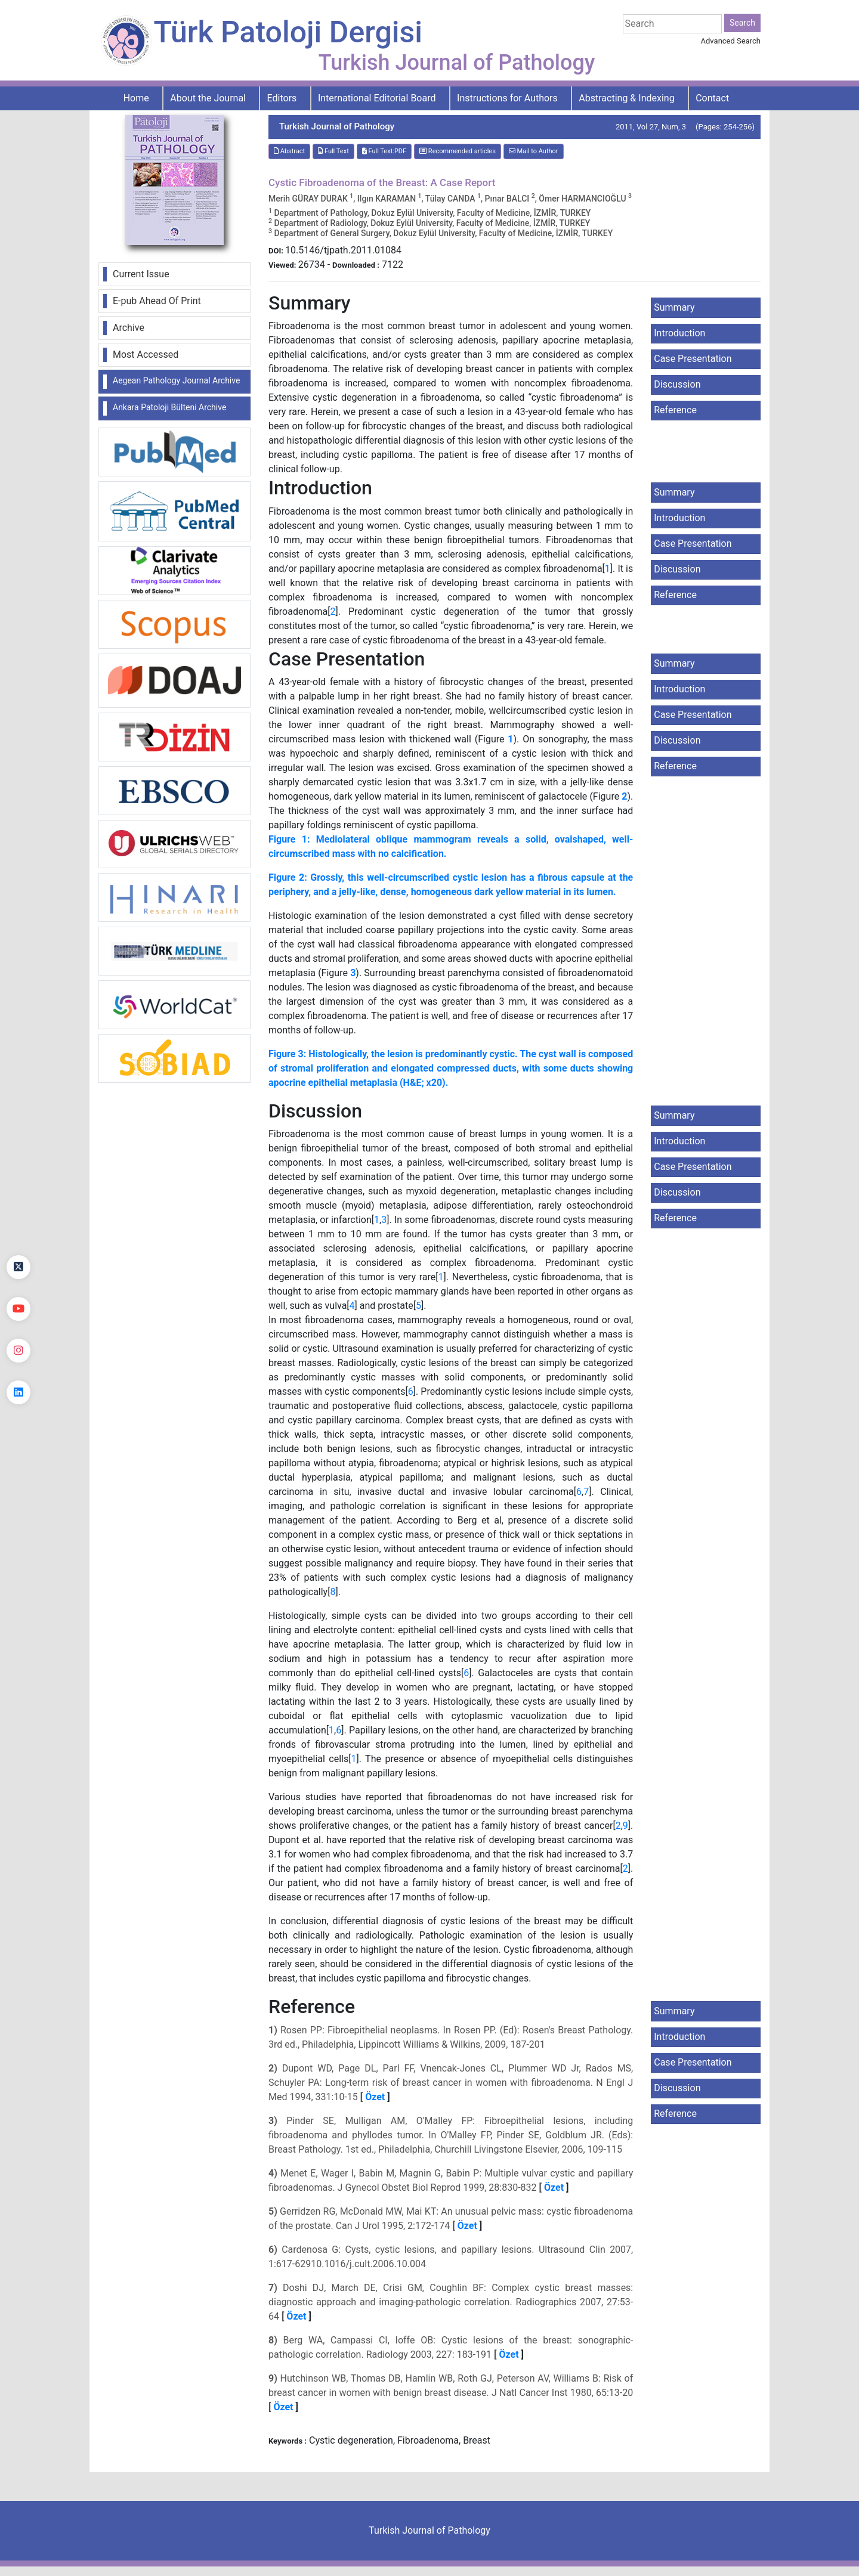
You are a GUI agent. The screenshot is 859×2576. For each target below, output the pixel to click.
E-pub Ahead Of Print (157, 300)
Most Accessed (145, 354)
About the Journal (208, 98)
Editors (282, 98)
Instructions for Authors (507, 98)
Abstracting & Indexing (626, 98)
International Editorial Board (377, 98)
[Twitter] (18, 1267)
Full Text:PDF (384, 151)
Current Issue (141, 274)
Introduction (679, 333)
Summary (674, 307)
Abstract (289, 151)
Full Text (333, 151)
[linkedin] (18, 1392)
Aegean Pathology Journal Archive (176, 380)
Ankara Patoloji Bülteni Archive (169, 407)
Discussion (677, 384)
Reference (675, 410)
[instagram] (18, 1351)
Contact (712, 98)
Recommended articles (457, 151)
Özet (375, 2097)
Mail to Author (533, 151)
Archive (128, 327)
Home (136, 98)
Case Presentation (692, 358)
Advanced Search (731, 40)
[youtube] (18, 1309)
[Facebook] (18, 1225)
